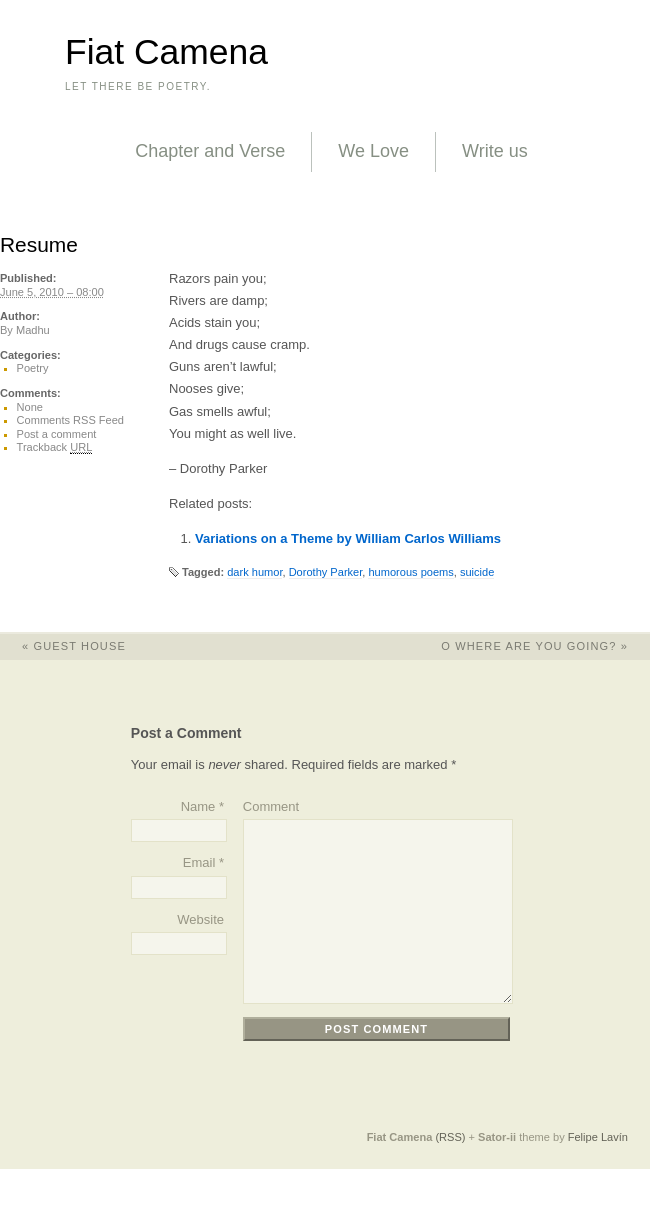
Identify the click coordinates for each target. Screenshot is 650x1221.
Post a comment (57, 434)
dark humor (254, 572)
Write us (495, 151)
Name (198, 806)
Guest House (63, 646)
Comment (271, 806)
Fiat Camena (166, 52)
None (30, 407)
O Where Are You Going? (545, 646)
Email (199, 862)
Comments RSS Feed (70, 420)
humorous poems (410, 572)
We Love (373, 151)
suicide (477, 572)
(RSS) (450, 1137)
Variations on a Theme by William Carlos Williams (348, 538)
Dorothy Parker (326, 572)
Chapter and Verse (210, 151)
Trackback (55, 447)
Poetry (33, 368)
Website (200, 919)
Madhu (33, 330)
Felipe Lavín (598, 1137)
